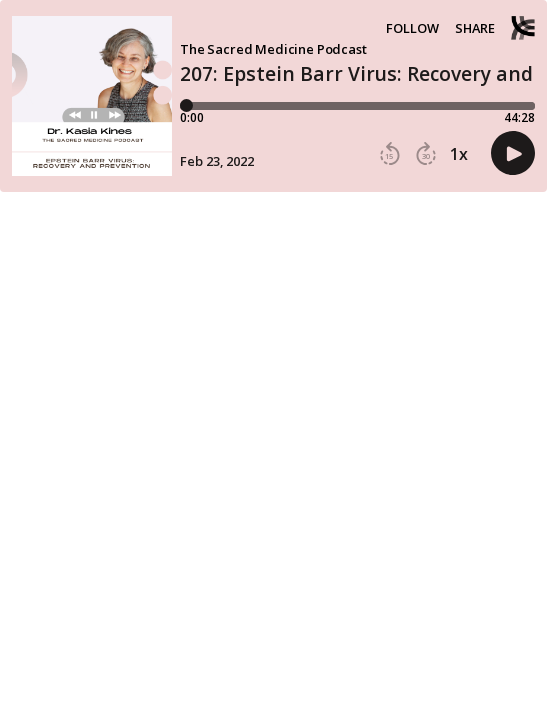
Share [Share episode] (475, 28)
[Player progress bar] (357, 106)
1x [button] (459, 154)
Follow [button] (412, 28)
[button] (390, 154)
